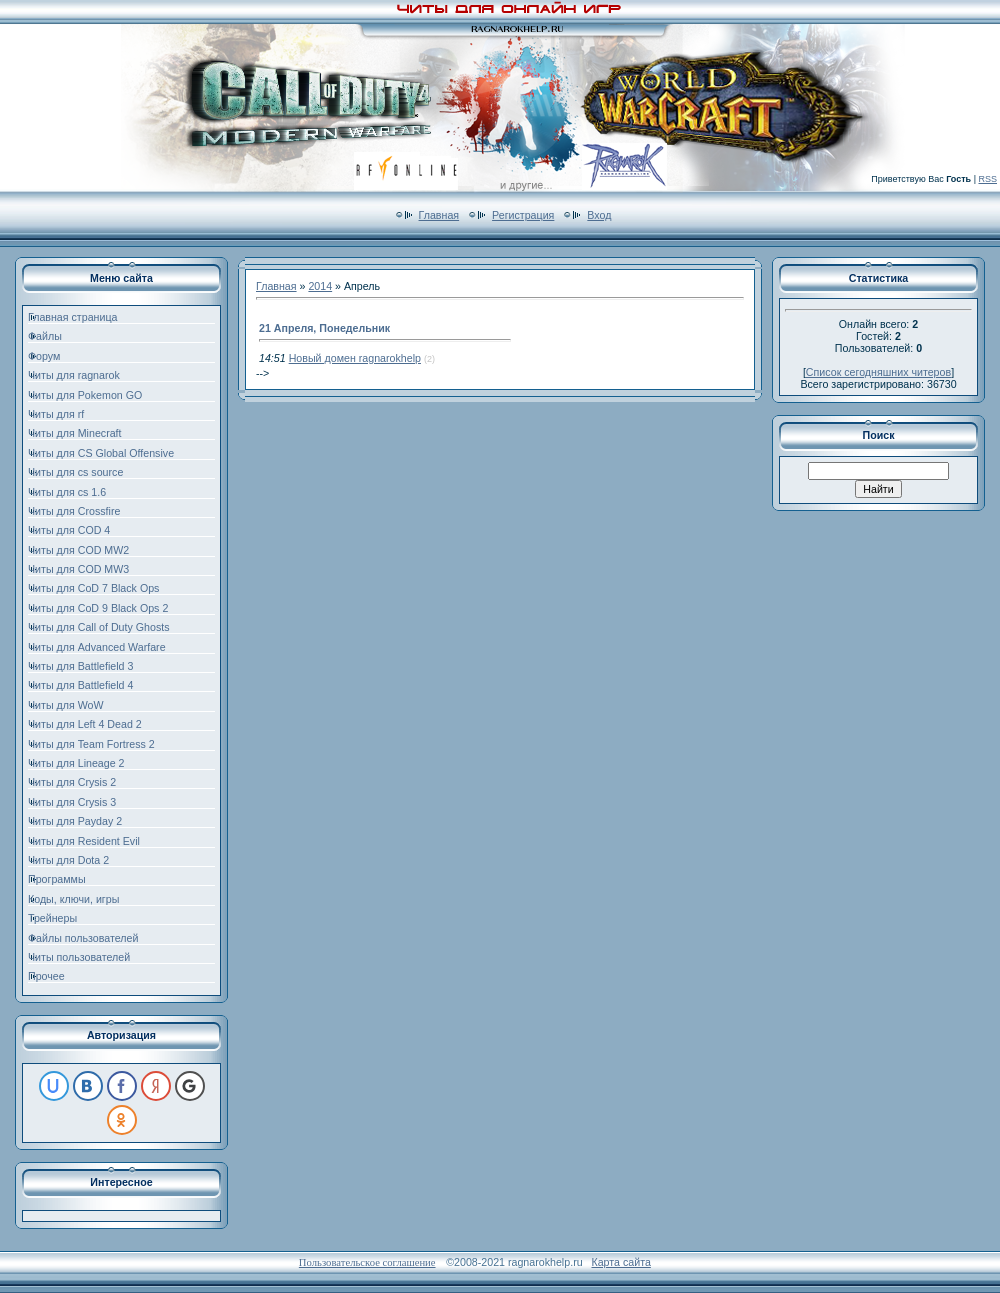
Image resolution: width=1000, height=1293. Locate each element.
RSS (987, 179)
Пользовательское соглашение (367, 1262)
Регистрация (523, 215)
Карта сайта (620, 1262)
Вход (599, 215)
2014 (320, 286)
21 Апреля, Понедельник (324, 328)
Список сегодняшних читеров (878, 372)
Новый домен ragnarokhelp (355, 358)
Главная (439, 215)
